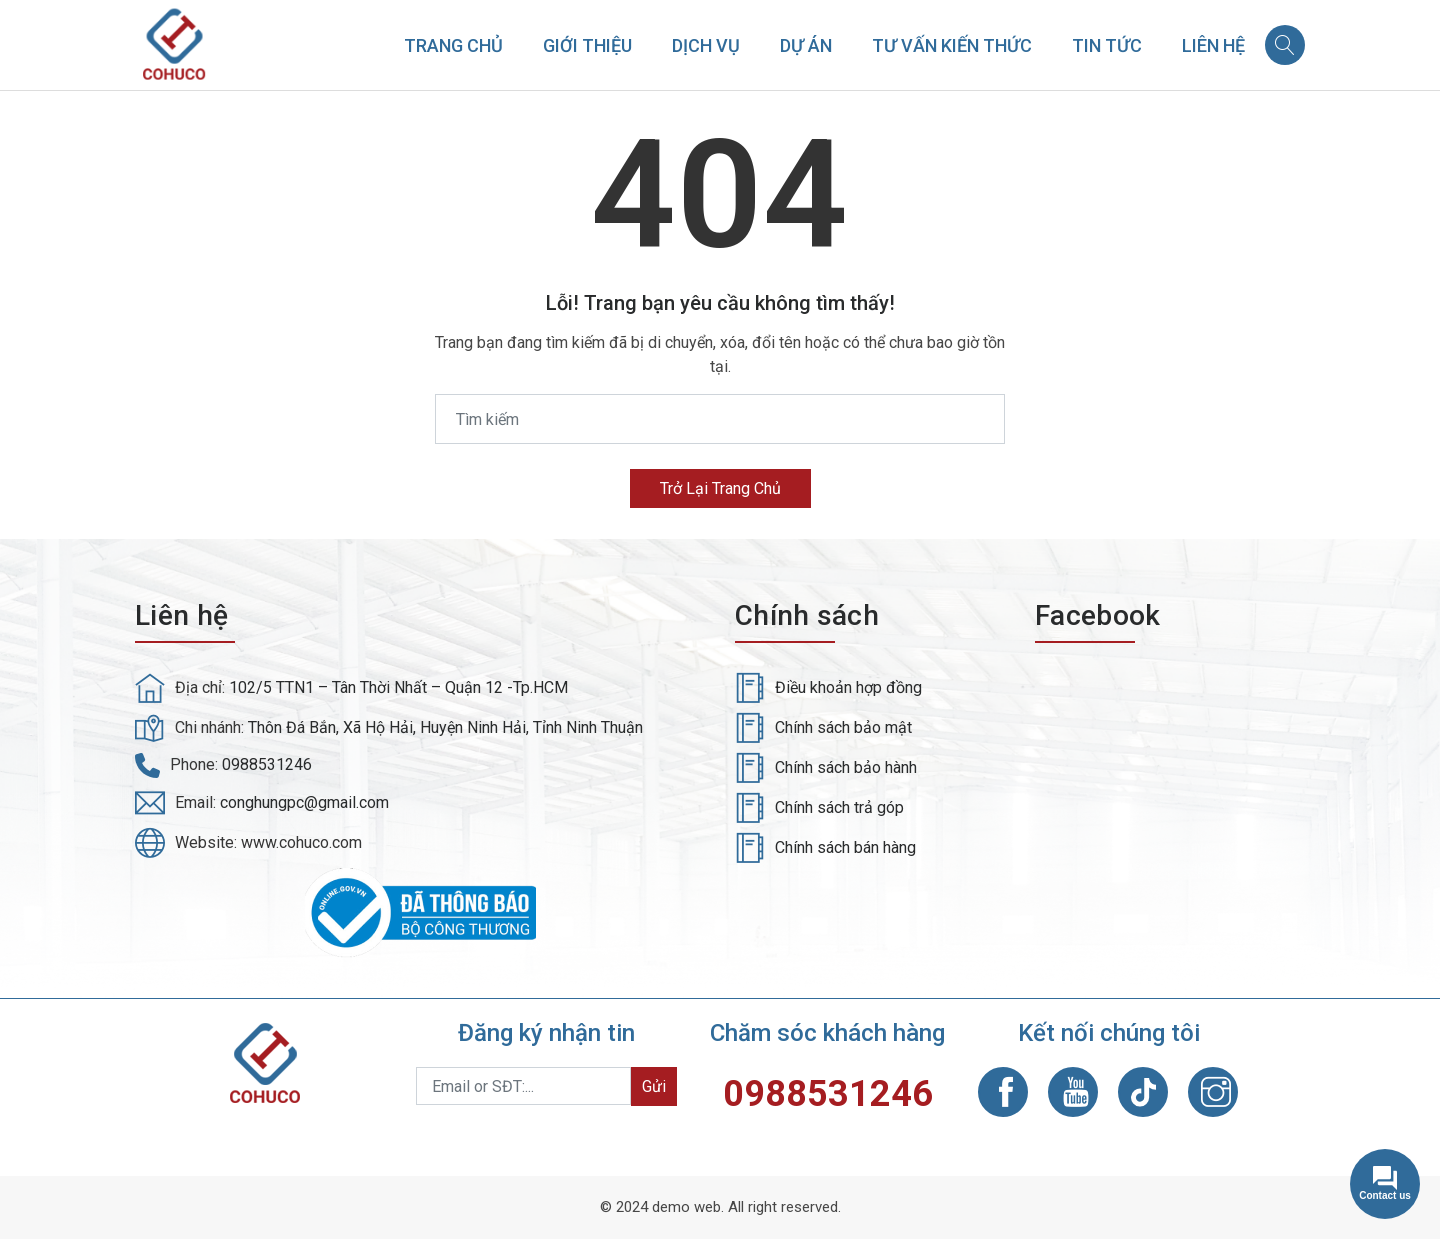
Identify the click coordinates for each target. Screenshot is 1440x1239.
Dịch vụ (706, 45)
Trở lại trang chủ (720, 488)
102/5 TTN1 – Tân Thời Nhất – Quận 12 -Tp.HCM (398, 687)
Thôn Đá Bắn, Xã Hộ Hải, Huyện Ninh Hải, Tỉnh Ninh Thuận (445, 727)
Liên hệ (1213, 45)
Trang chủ (453, 45)
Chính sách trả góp (839, 807)
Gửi (654, 1086)
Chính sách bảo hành (846, 767)
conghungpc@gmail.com (304, 802)
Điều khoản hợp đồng (848, 687)
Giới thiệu (587, 45)
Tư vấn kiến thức (952, 45)
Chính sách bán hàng (845, 847)
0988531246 (267, 764)
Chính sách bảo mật (843, 727)
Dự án (806, 45)
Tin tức (1107, 45)
